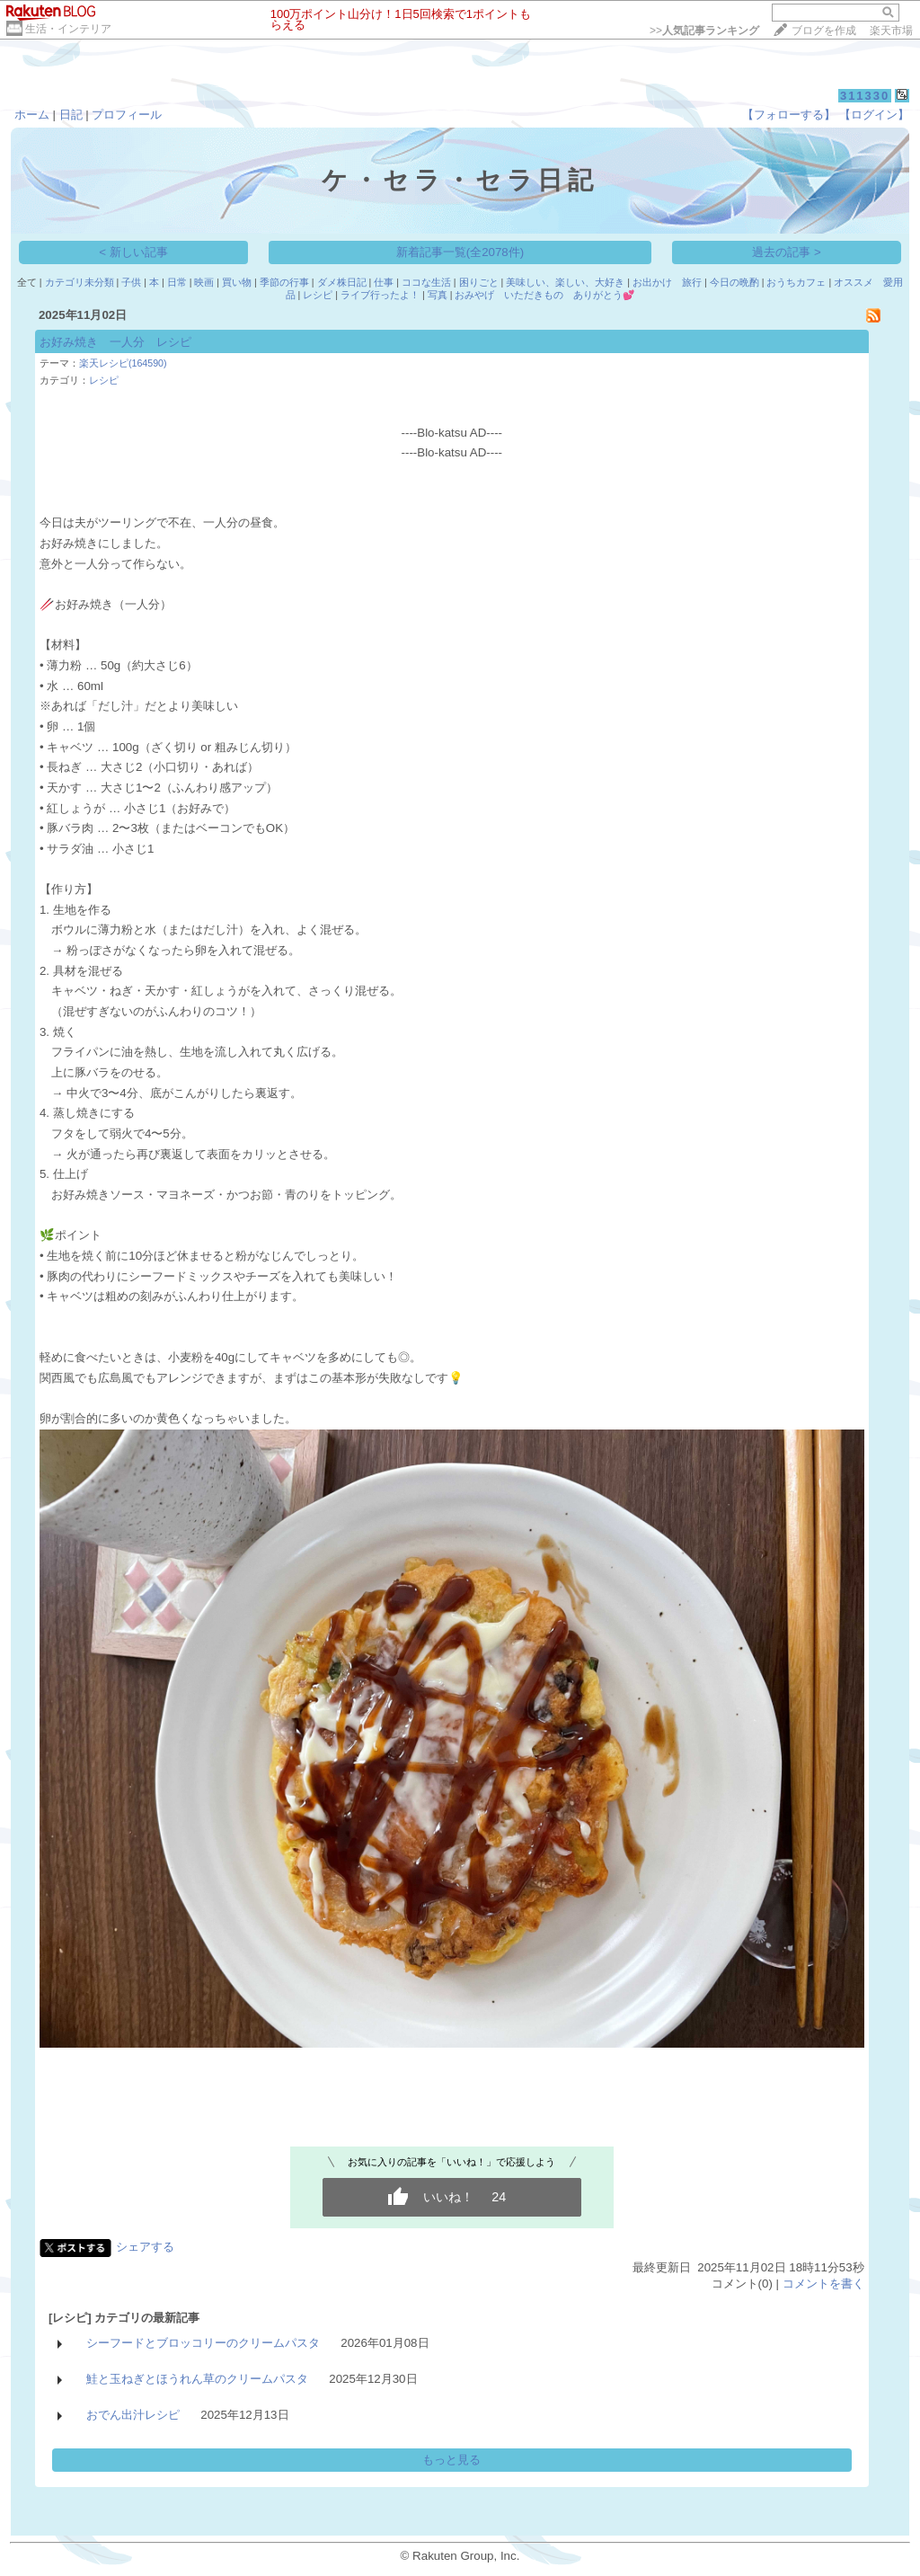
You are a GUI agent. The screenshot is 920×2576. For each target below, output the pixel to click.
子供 (131, 282)
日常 (177, 282)
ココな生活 (426, 282)
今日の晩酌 (734, 282)
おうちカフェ (796, 282)
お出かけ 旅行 (667, 282)
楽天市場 (891, 30)
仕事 (384, 282)
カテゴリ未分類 (79, 282)
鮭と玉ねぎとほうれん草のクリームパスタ (197, 2379)
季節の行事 (284, 282)
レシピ (317, 294)
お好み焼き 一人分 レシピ (115, 342)
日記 (71, 114)
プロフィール (127, 114)
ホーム (31, 114)
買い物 (237, 282)
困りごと (479, 282)
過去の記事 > (786, 252)
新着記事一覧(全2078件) (460, 252)
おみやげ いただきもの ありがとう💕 (544, 294)
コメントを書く (823, 2283)
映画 (204, 282)
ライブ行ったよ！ (380, 294)
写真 (437, 294)
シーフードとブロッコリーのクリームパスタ (203, 2343)
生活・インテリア (68, 28)
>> (704, 30)
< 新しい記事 (133, 252)
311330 (864, 95)
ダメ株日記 (342, 282)
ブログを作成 (824, 30)
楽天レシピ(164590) (123, 363)
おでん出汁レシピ (133, 2414)
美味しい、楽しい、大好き (565, 282)
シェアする (145, 2246)
